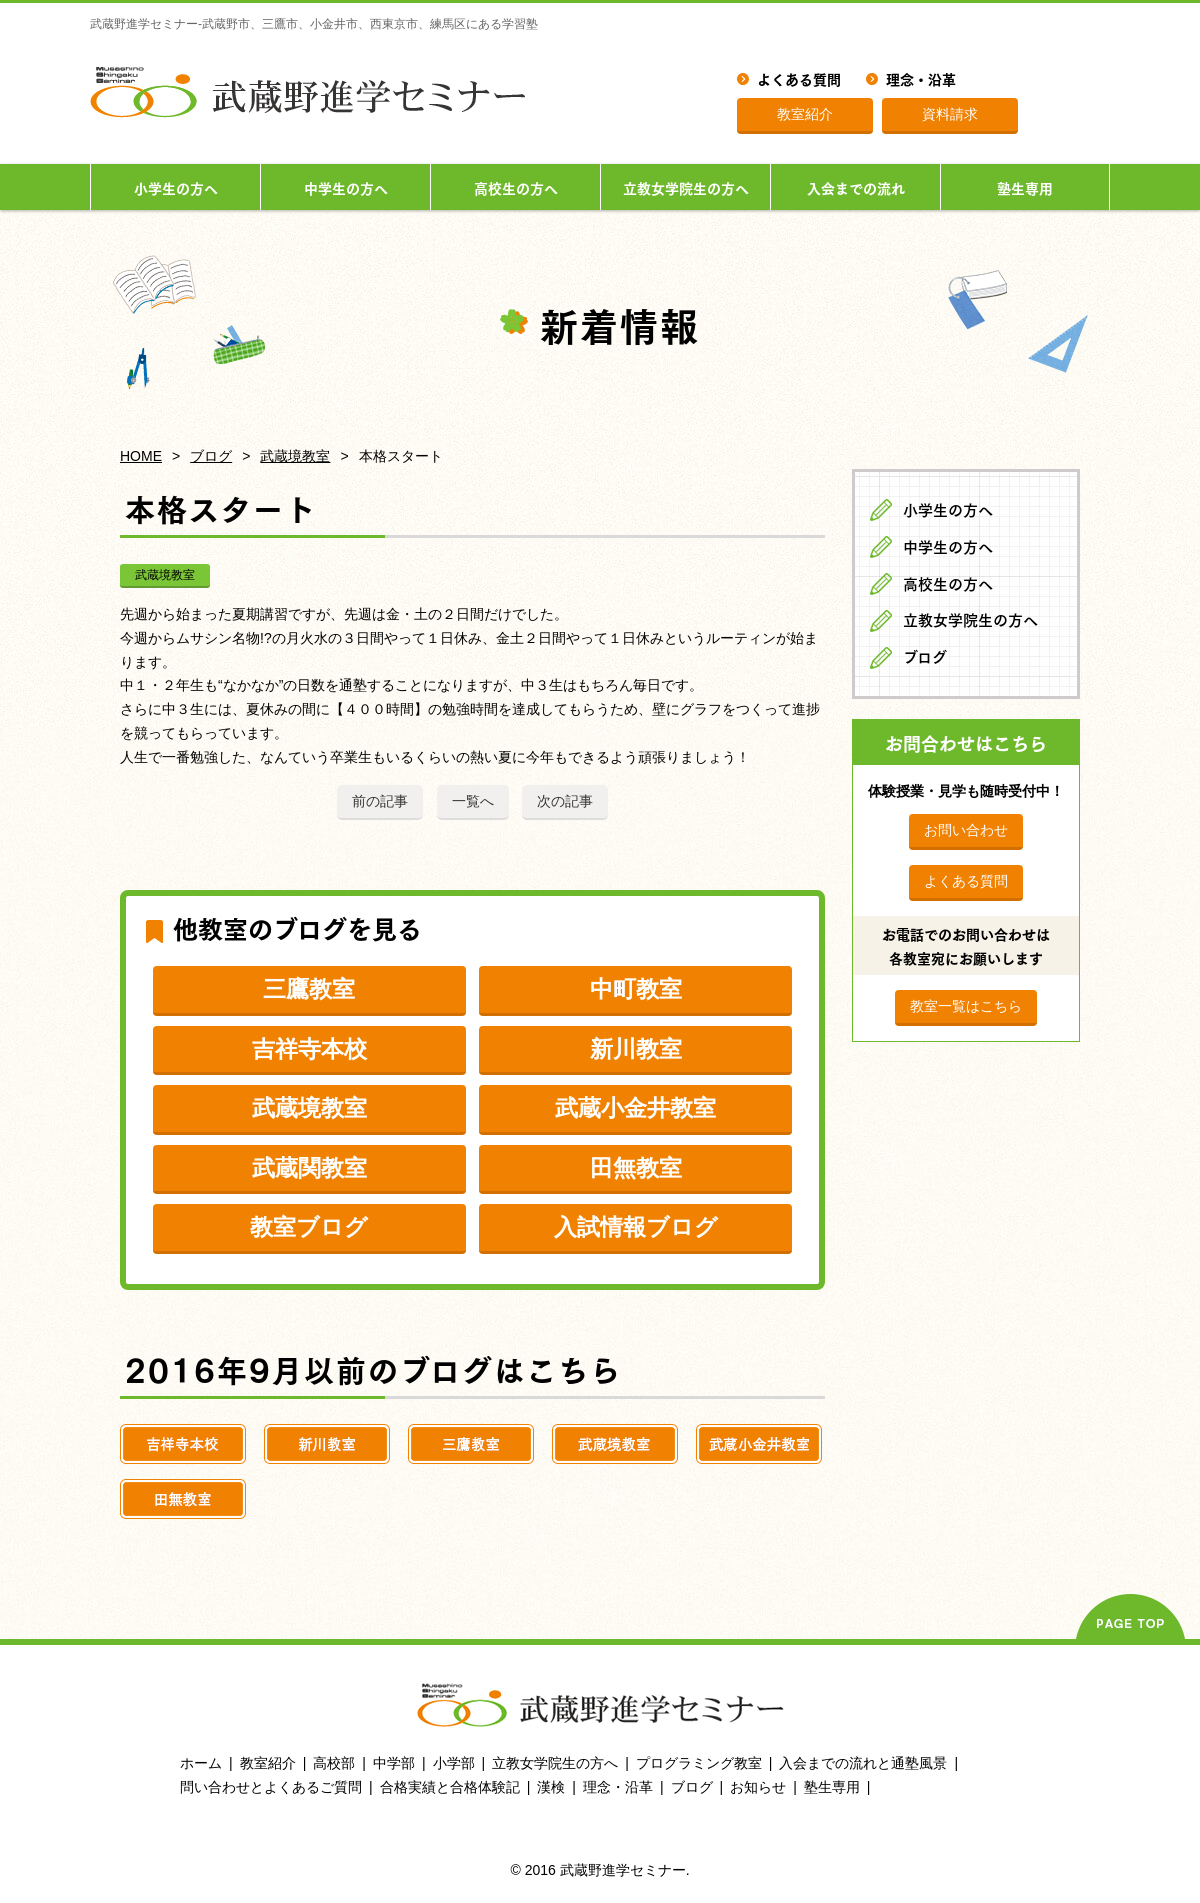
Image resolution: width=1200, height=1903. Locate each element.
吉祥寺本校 (309, 1049)
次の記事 (565, 801)
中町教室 (636, 989)
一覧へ (473, 801)
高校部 (334, 1763)
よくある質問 (799, 78)
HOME (141, 456)
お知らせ (758, 1787)
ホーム (201, 1763)
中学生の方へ (346, 187)
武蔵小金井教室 (635, 1108)
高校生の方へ (516, 187)
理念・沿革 (921, 78)
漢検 (551, 1787)
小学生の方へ (176, 187)
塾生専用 (1025, 187)
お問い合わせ (966, 830)
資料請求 (950, 114)
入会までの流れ (856, 187)
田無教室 (636, 1168)
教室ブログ (309, 1227)
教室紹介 (805, 114)
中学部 (394, 1763)
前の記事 (380, 801)
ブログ (211, 456)
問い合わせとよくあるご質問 (271, 1787)
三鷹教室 (309, 989)
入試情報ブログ (636, 1227)
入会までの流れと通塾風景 (863, 1763)
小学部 (454, 1763)
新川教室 (636, 1049)
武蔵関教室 (309, 1168)
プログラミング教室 (699, 1763)
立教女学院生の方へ (686, 187)
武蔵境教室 (295, 456)
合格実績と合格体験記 (450, 1787)
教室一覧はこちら (966, 1006)
